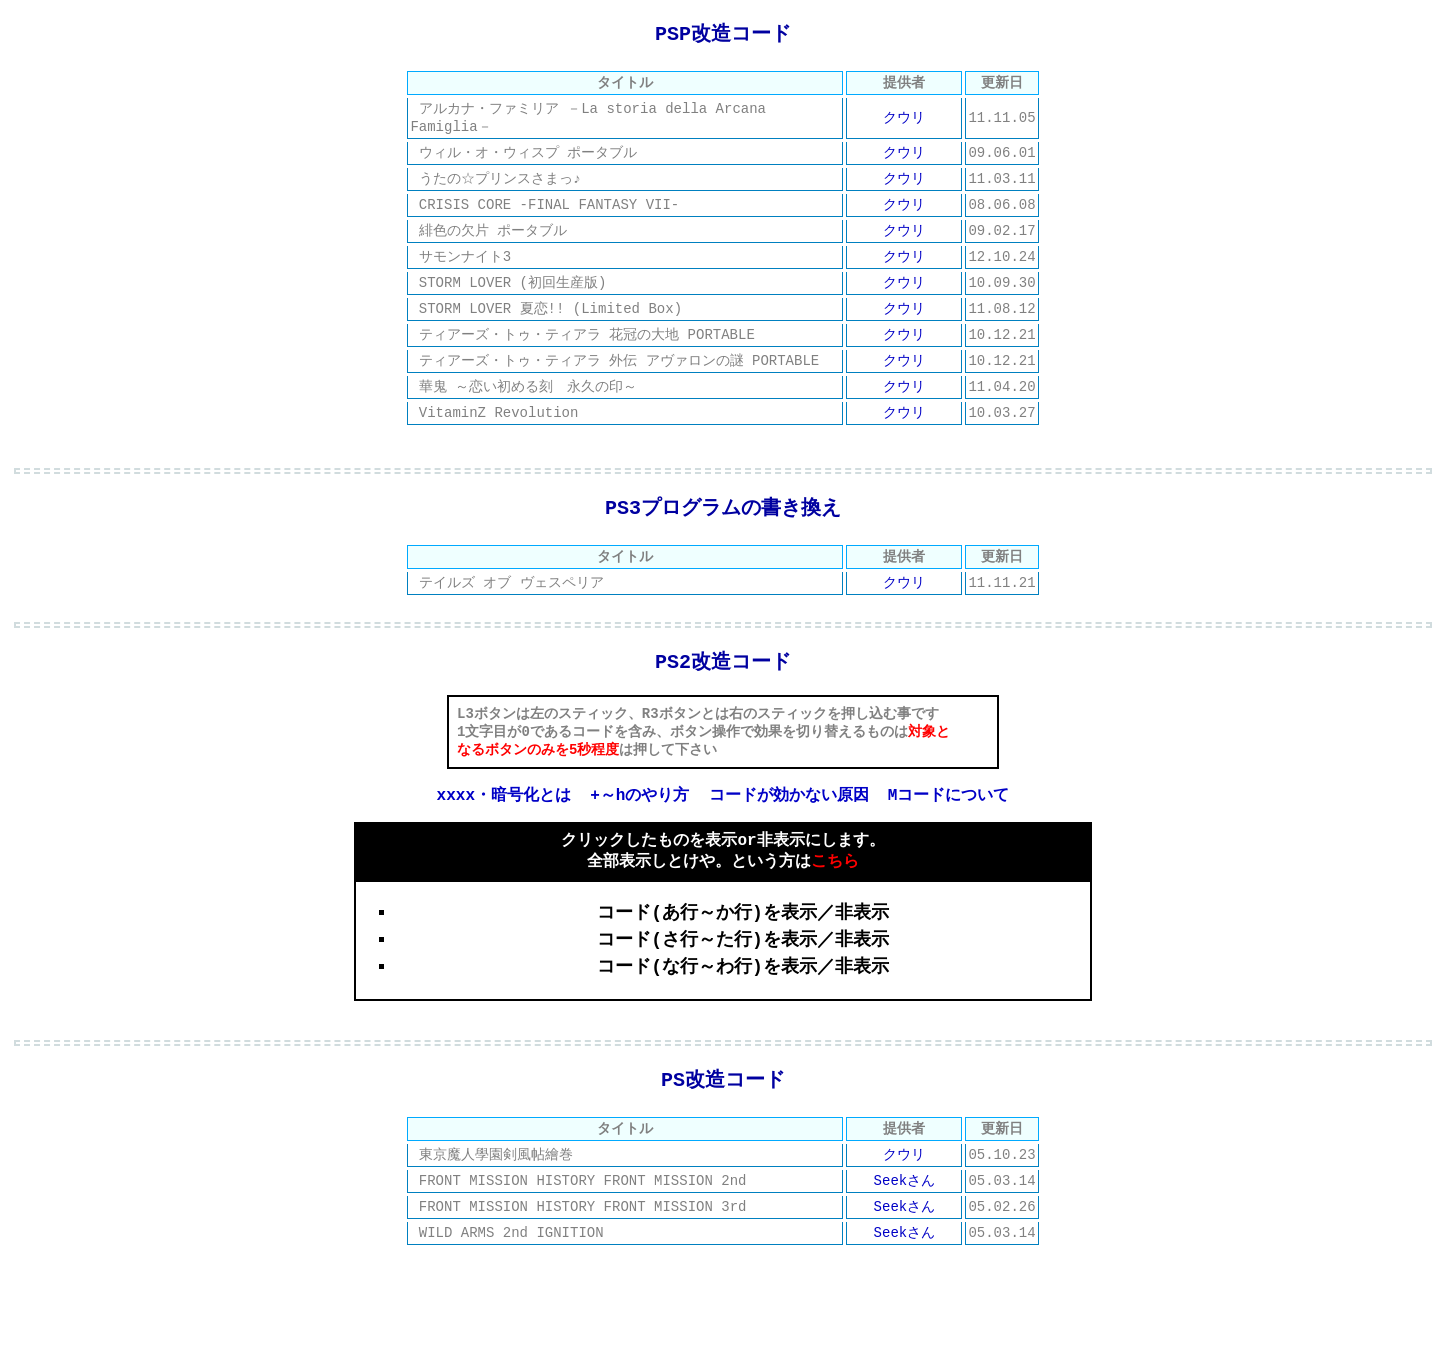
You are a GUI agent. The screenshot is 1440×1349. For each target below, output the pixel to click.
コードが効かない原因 (789, 846)
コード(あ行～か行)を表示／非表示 (743, 969)
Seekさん (905, 1248)
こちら (835, 916)
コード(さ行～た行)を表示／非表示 (743, 996)
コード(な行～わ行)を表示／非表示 (743, 1023)
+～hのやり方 (639, 846)
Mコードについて (949, 846)
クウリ (904, 122)
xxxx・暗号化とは (504, 846)
